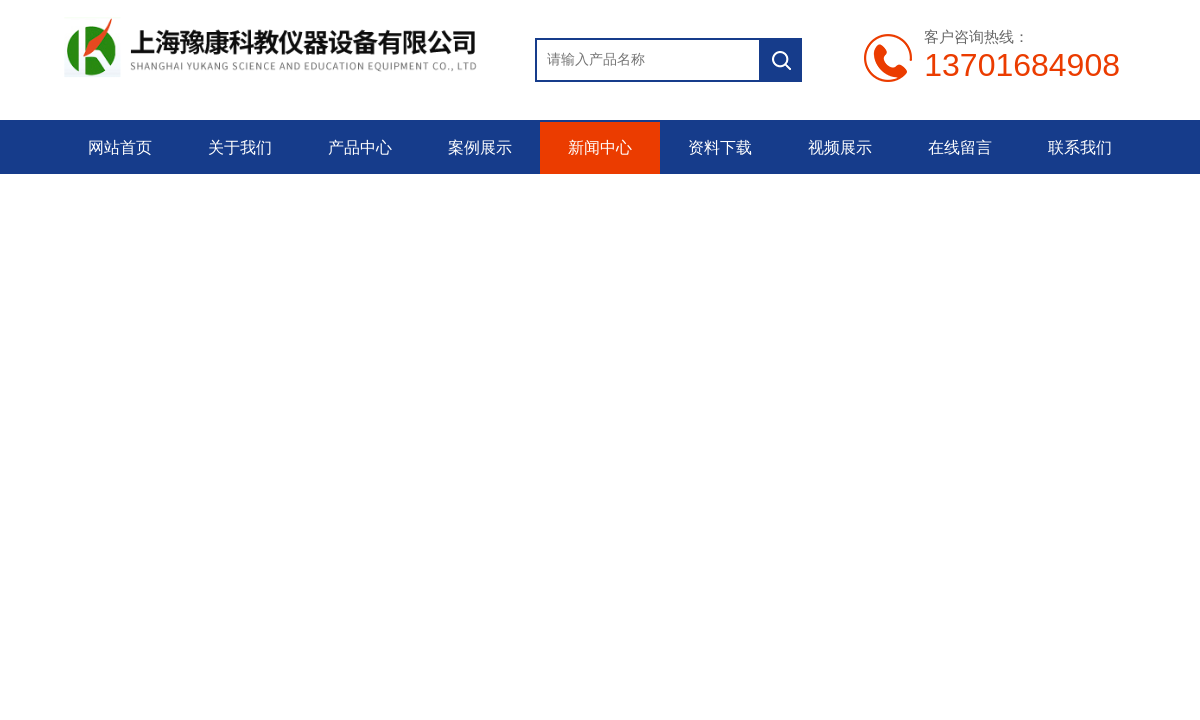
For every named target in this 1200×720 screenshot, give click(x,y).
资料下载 (720, 147)
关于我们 (240, 147)
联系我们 (1080, 147)
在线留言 (960, 147)
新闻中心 (600, 147)
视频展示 (840, 147)
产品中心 (360, 147)
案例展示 (480, 147)
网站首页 (120, 147)
